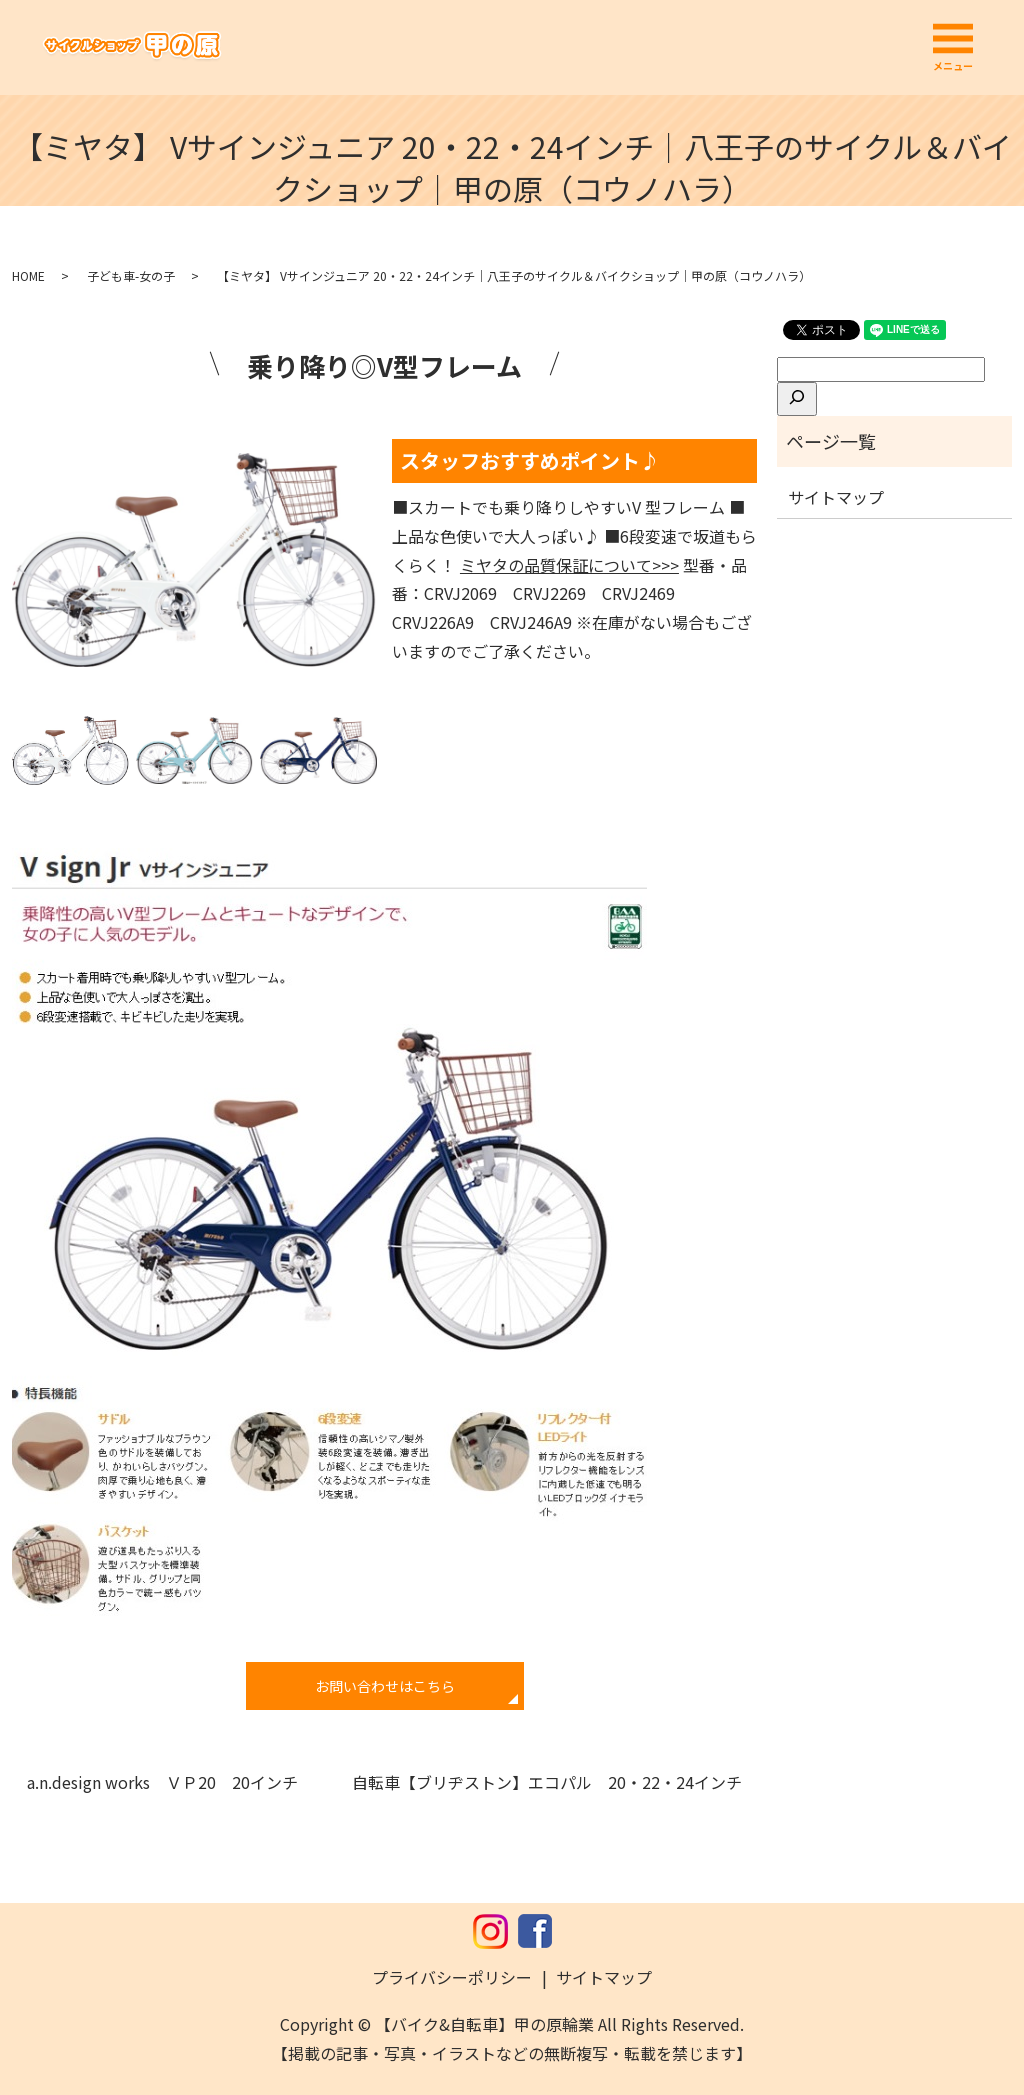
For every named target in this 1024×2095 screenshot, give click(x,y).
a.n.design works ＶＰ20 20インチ (162, 1782)
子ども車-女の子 (131, 275)
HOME (28, 275)
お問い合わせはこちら (385, 1686)
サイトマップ (836, 497)
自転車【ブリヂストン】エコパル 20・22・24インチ (547, 1782)
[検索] (797, 399)
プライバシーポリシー (452, 1977)
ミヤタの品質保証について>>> (569, 565)
